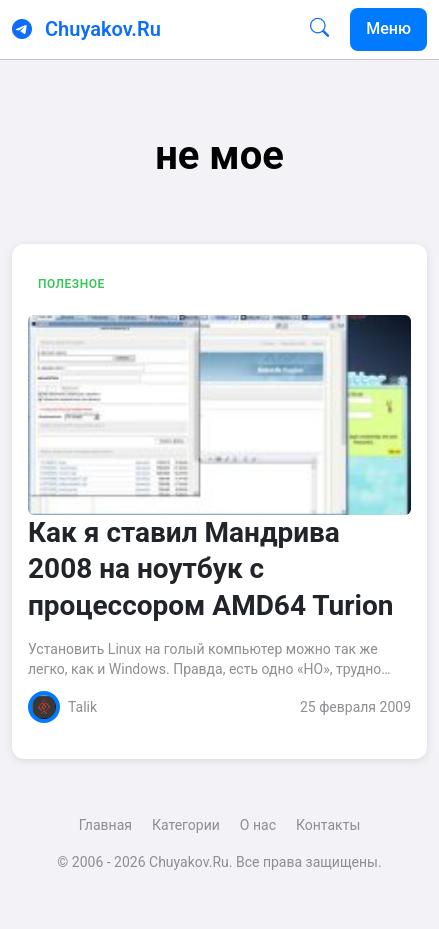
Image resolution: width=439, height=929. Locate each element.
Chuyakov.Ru (103, 29)
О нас (258, 825)
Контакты (328, 825)
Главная (105, 825)
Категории (186, 825)
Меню (388, 28)
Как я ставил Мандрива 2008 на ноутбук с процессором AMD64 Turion (210, 569)
